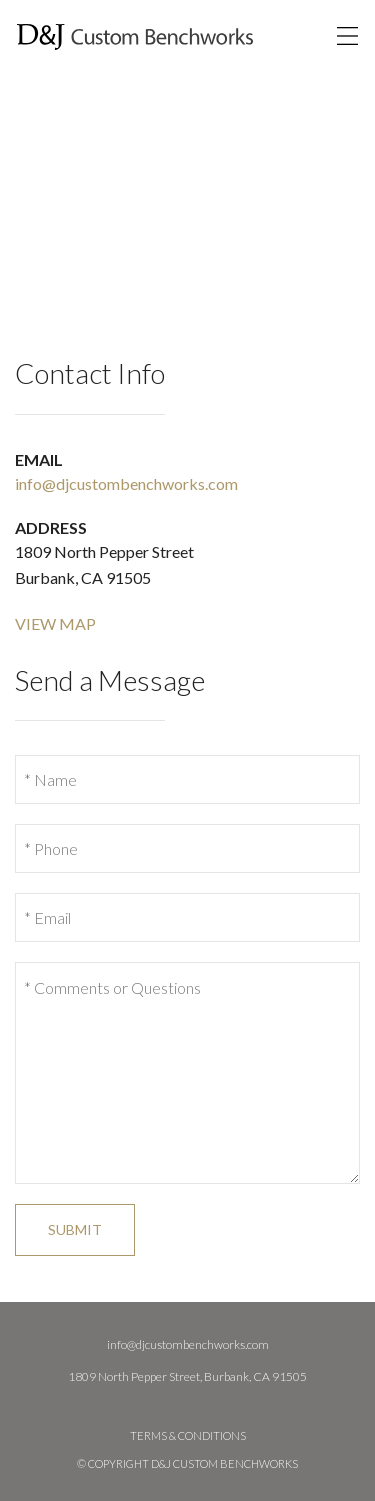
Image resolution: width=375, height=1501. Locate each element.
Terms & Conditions (188, 1435)
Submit (75, 1229)
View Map (55, 623)
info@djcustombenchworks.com (126, 483)
